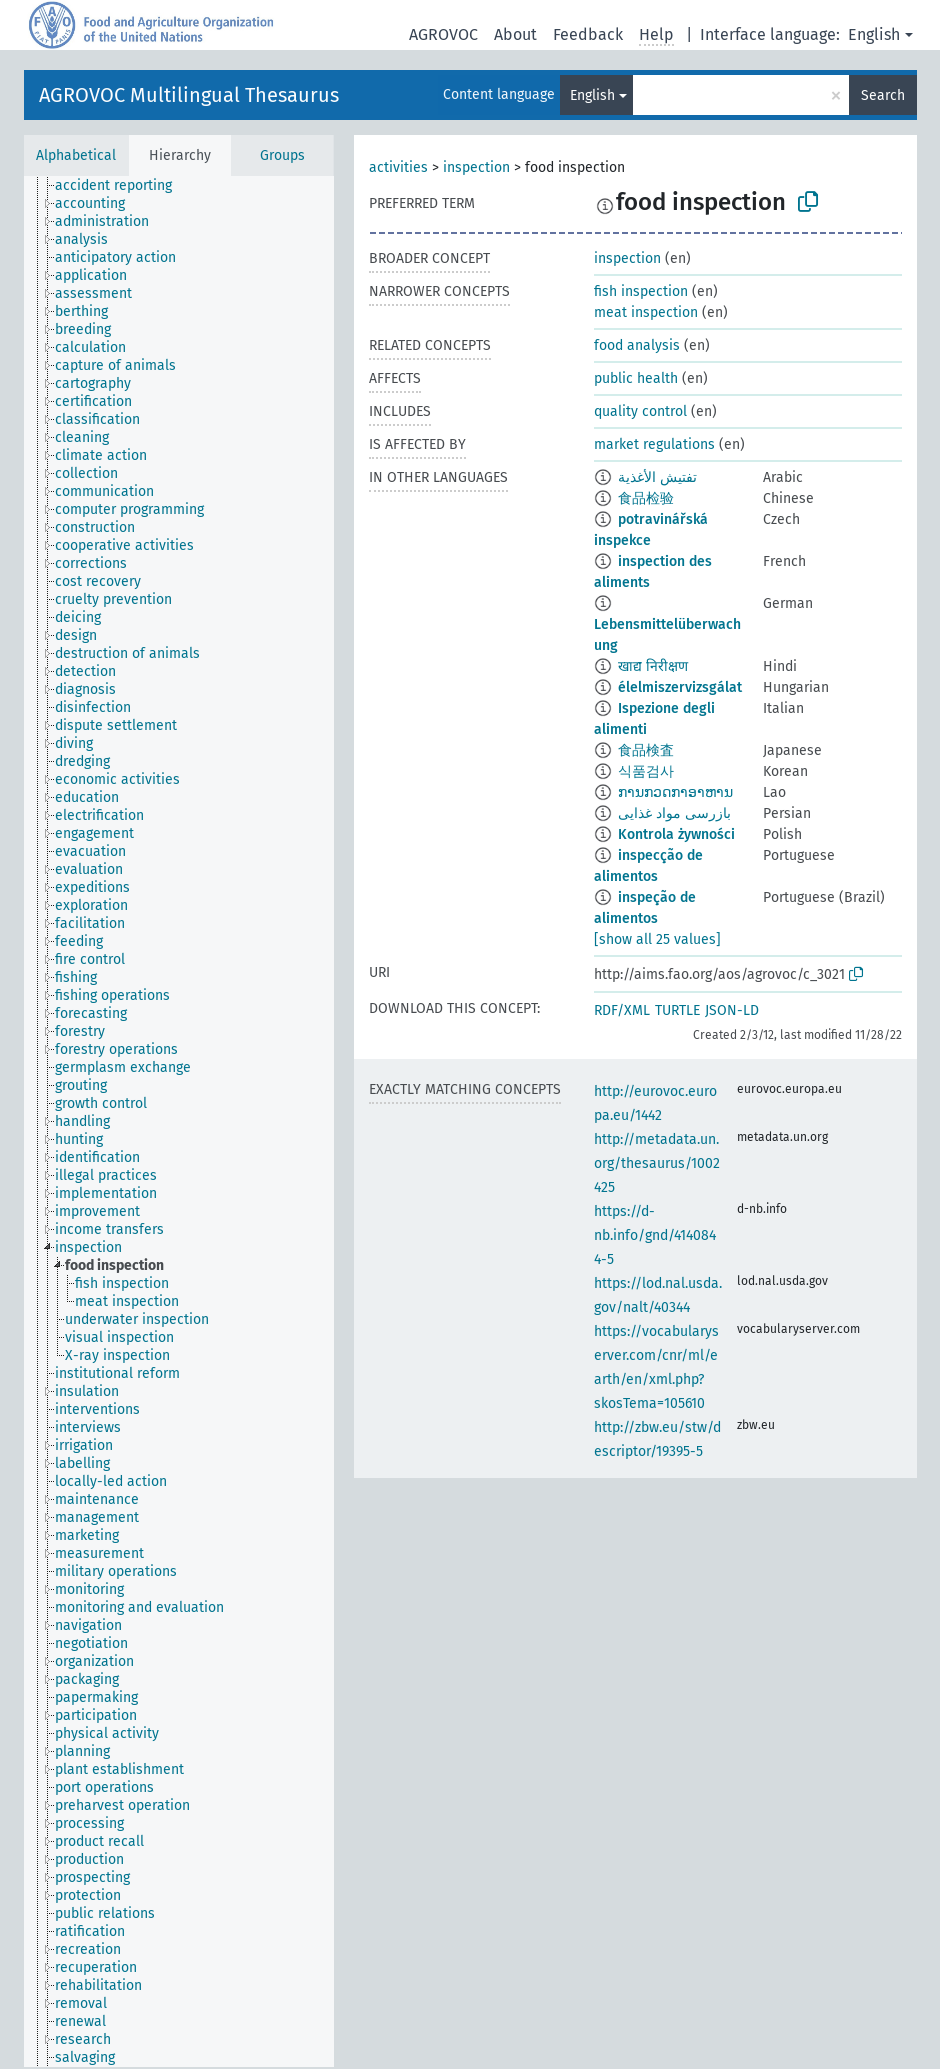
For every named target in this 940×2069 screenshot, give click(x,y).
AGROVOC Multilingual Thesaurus (189, 95)
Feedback (588, 34)
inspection (476, 167)
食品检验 (646, 498)
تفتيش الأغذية (657, 477)
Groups (282, 155)
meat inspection (646, 312)
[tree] (179, 1121)
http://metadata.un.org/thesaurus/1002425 (657, 1163)
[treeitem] (122, 186)
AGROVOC (443, 34)
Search (883, 95)
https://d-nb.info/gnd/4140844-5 (655, 1235)
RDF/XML (622, 1010)
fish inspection (641, 291)
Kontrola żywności (676, 834)
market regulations (654, 444)
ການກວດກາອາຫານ (675, 792)
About (515, 34)
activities (398, 167)
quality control (640, 411)
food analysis (637, 345)
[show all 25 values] (657, 939)
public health (636, 378)
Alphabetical (76, 155)
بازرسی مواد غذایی (674, 813)
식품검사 (646, 771)
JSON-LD (732, 1010)
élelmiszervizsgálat (680, 687)
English (874, 34)
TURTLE (677, 1010)
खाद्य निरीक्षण (653, 666)
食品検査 (646, 750)
